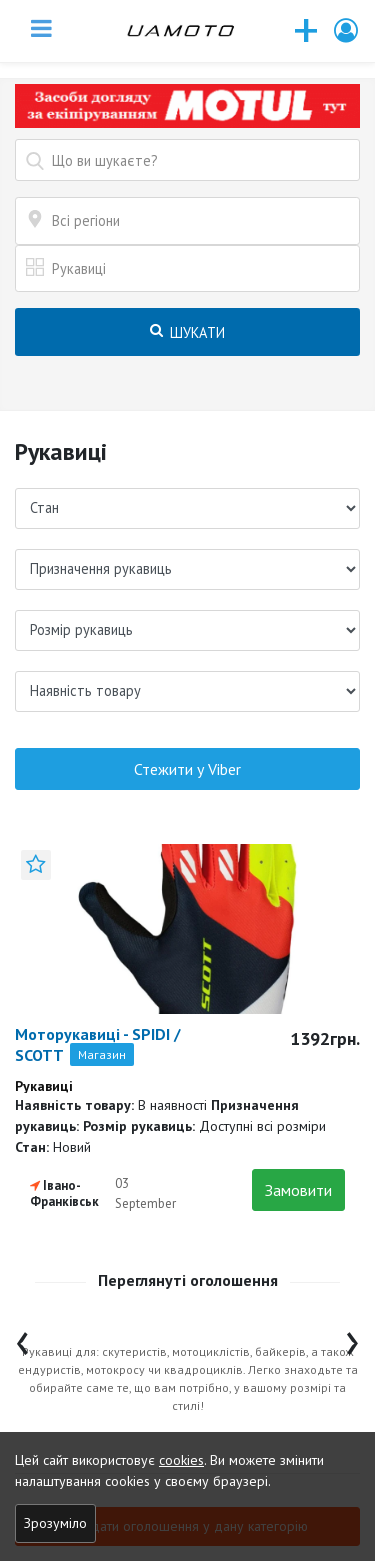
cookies (181, 1460)
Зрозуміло (55, 1523)
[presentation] (22, 1338)
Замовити (298, 1190)
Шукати (187, 332)
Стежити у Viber (187, 769)
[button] (347, 30)
